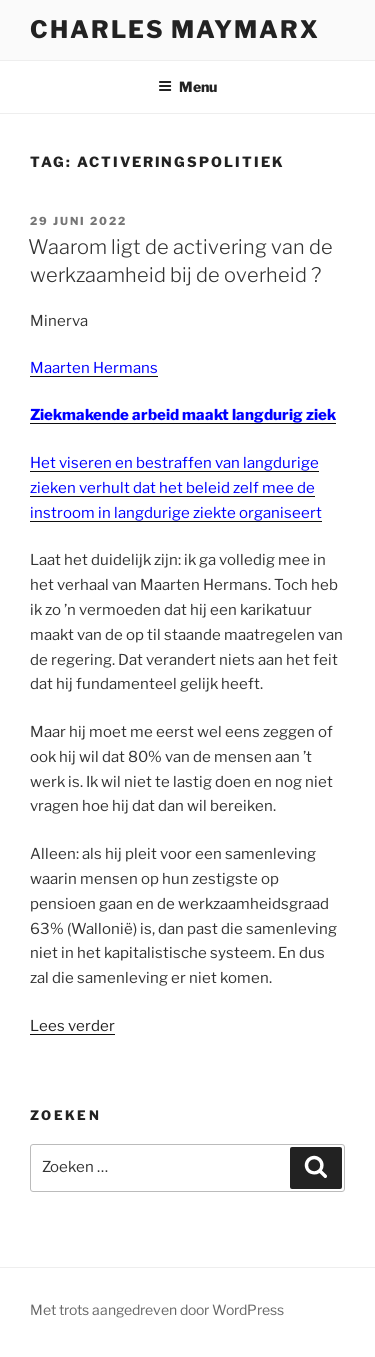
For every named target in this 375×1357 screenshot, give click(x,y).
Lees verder (72, 1026)
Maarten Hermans (94, 368)
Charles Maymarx (175, 29)
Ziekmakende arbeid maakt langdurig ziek (183, 415)
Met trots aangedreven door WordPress (157, 1309)
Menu (187, 86)
